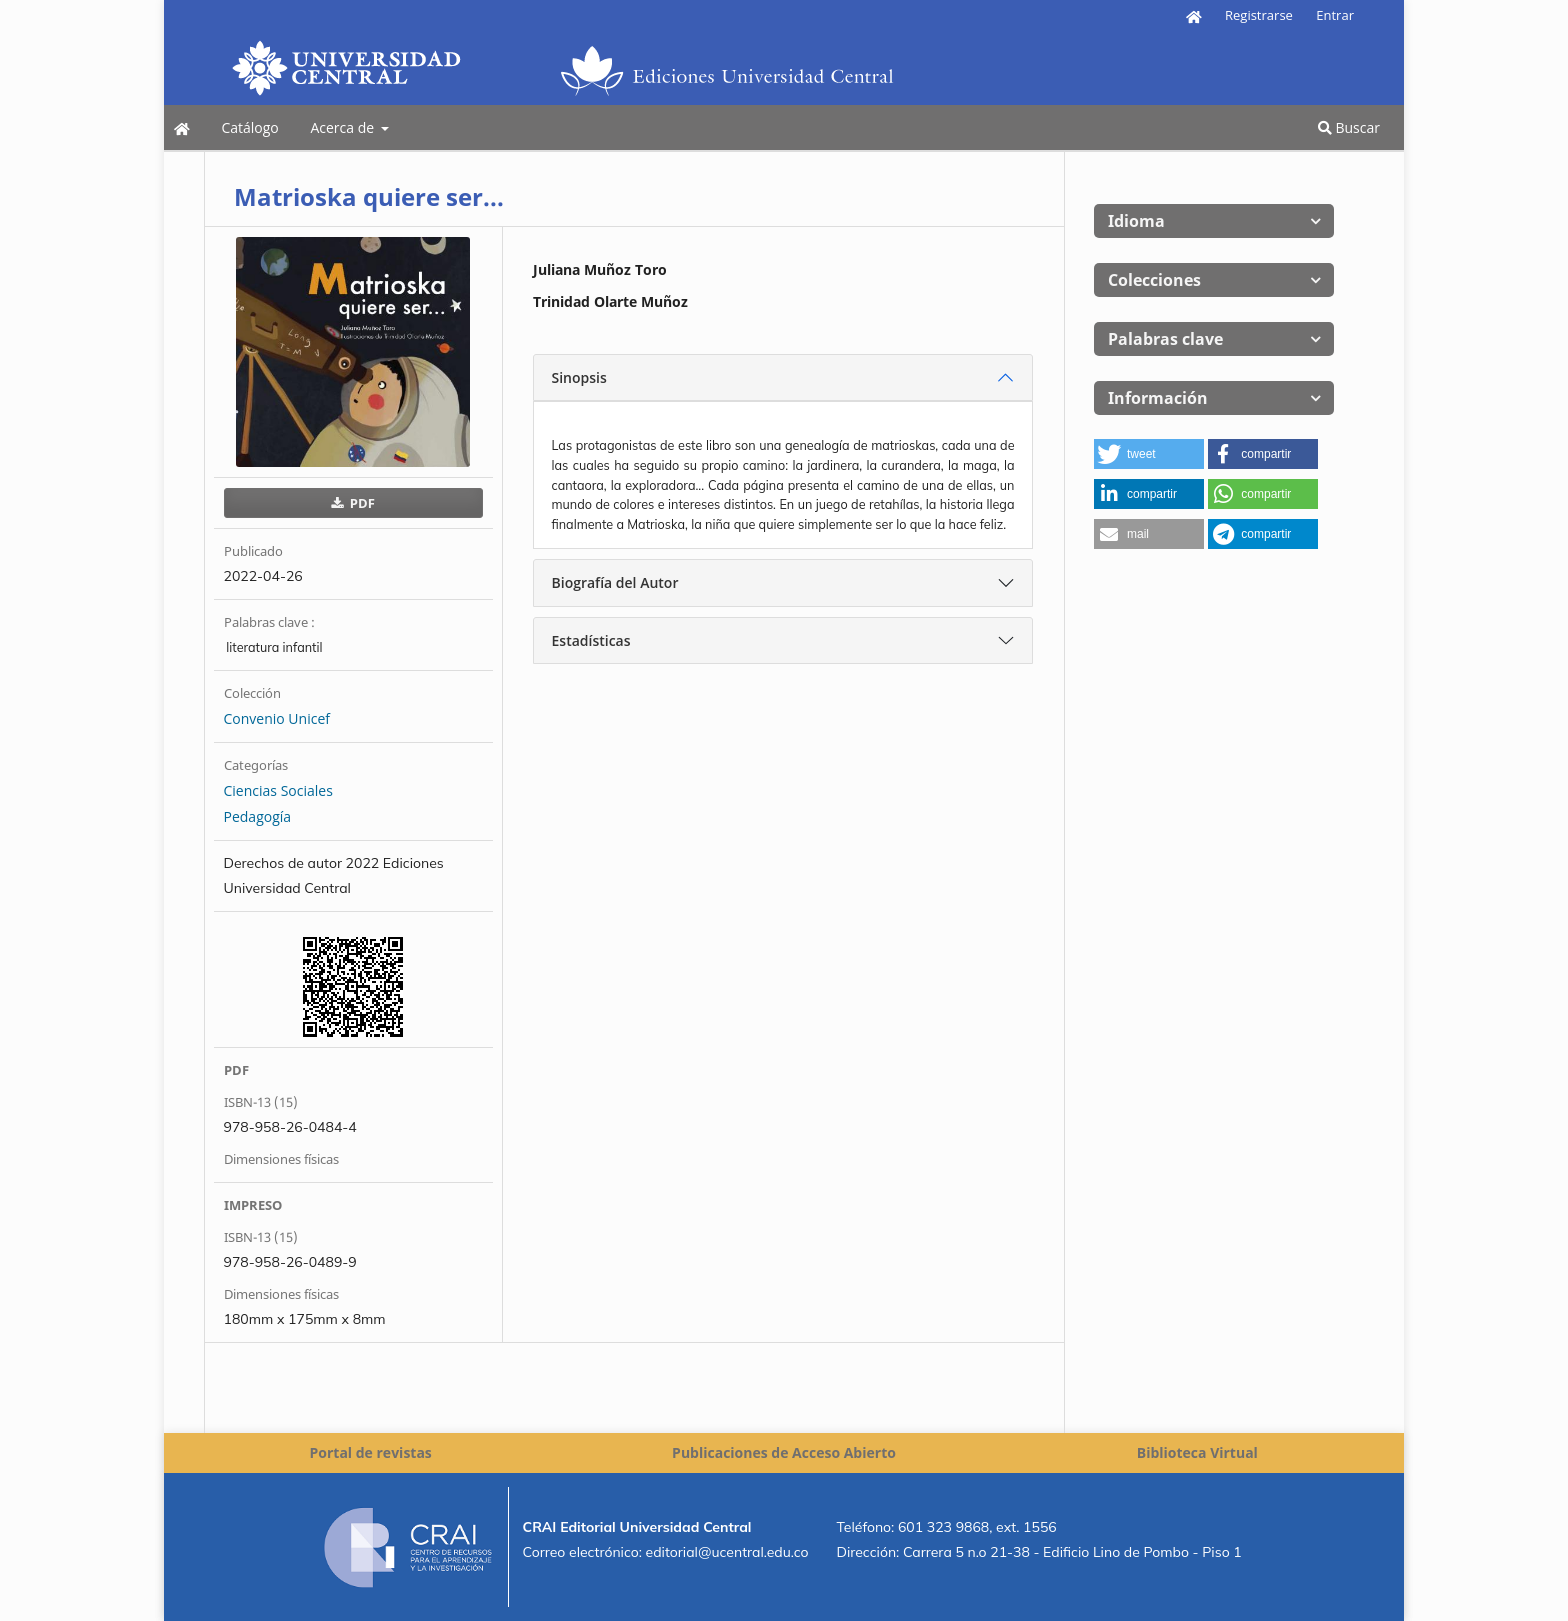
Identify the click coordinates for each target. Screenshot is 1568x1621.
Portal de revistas (370, 1452)
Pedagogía (258, 816)
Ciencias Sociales (278, 790)
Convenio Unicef (277, 718)
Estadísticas (591, 640)
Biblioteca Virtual (1197, 1452)
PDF (360, 503)
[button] (1149, 454)
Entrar (1335, 15)
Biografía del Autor (615, 582)
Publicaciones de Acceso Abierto (784, 1452)
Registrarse (1259, 15)
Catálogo (249, 127)
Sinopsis (579, 377)
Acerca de (343, 127)
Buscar (1349, 127)
